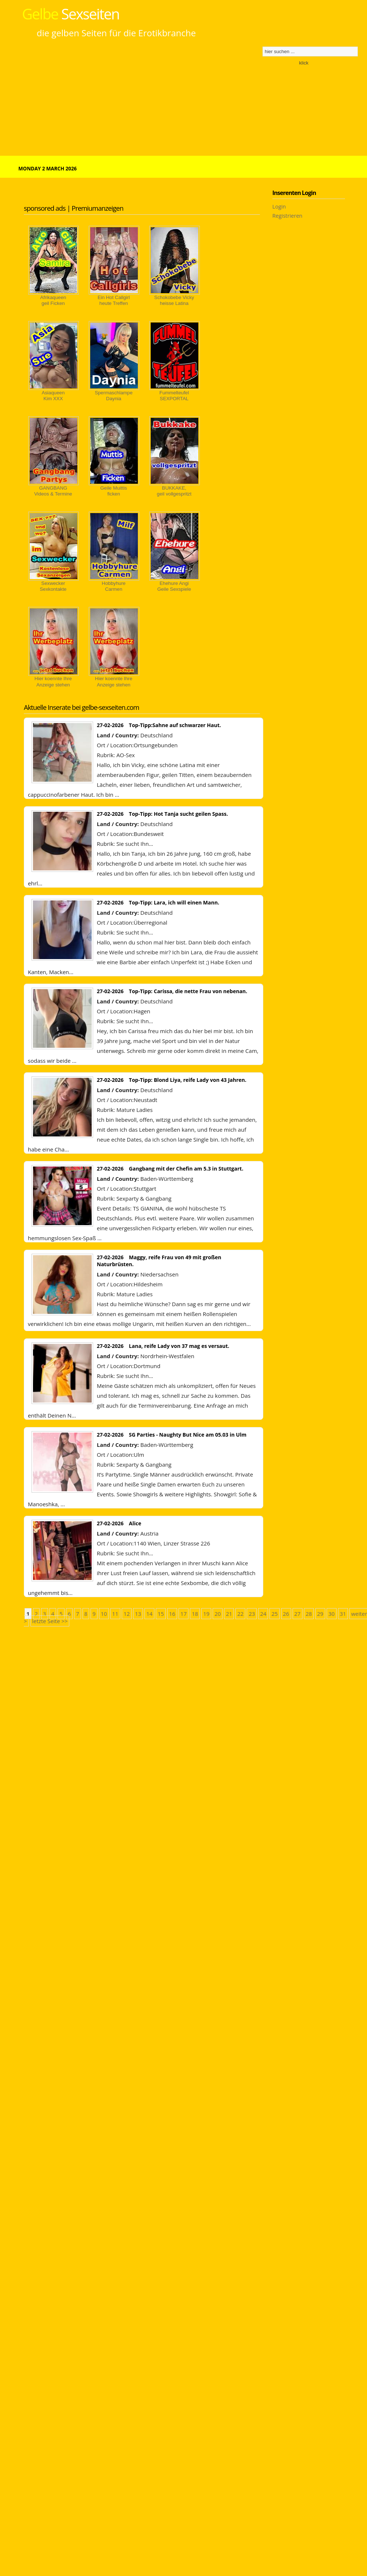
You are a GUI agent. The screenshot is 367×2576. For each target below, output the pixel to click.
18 (195, 1613)
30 (332, 1613)
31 (343, 1613)
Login (279, 206)
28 (309, 1613)
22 (240, 1613)
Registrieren (287, 215)
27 (297, 1613)
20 (217, 1613)
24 (263, 1613)
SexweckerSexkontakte (53, 586)
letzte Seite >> (50, 1621)
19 (206, 1613)
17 (183, 1613)
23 (252, 1613)
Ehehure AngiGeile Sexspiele (174, 586)
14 (149, 1613)
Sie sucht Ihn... (134, 843)
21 (229, 1613)
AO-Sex (125, 755)
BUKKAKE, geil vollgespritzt (174, 491)
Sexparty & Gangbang (143, 1198)
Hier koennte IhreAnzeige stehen (53, 681)
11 (115, 1613)
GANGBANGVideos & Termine (53, 491)
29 (320, 1613)
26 (286, 1613)
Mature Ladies (134, 1109)
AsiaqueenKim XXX (53, 395)
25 (274, 1613)
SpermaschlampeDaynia (113, 395)
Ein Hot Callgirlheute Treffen (114, 300)
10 (104, 1613)
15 (161, 1613)
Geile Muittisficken (113, 491)
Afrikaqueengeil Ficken (53, 300)
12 (127, 1613)
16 (172, 1613)
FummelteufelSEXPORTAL (174, 395)
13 (138, 1613)
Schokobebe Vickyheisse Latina (174, 300)
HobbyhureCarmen (114, 586)
